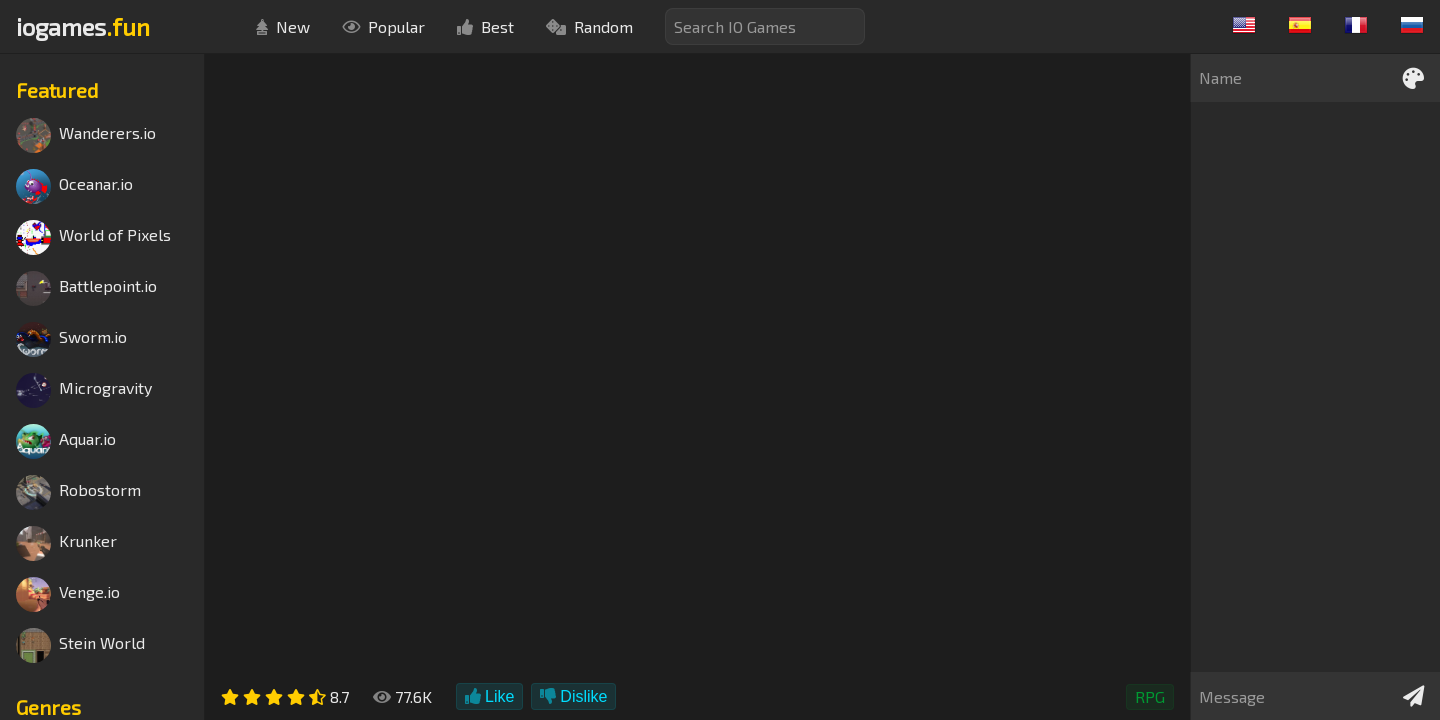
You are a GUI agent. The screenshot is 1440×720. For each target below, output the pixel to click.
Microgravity (84, 390)
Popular (383, 26)
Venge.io (68, 594)
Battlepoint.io (86, 288)
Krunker (66, 543)
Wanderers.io (86, 135)
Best (485, 26)
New (283, 26)
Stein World (80, 645)
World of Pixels (93, 237)
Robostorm (78, 492)
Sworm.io (71, 339)
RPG (1150, 696)
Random (589, 26)
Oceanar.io (74, 186)
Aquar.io (66, 441)
